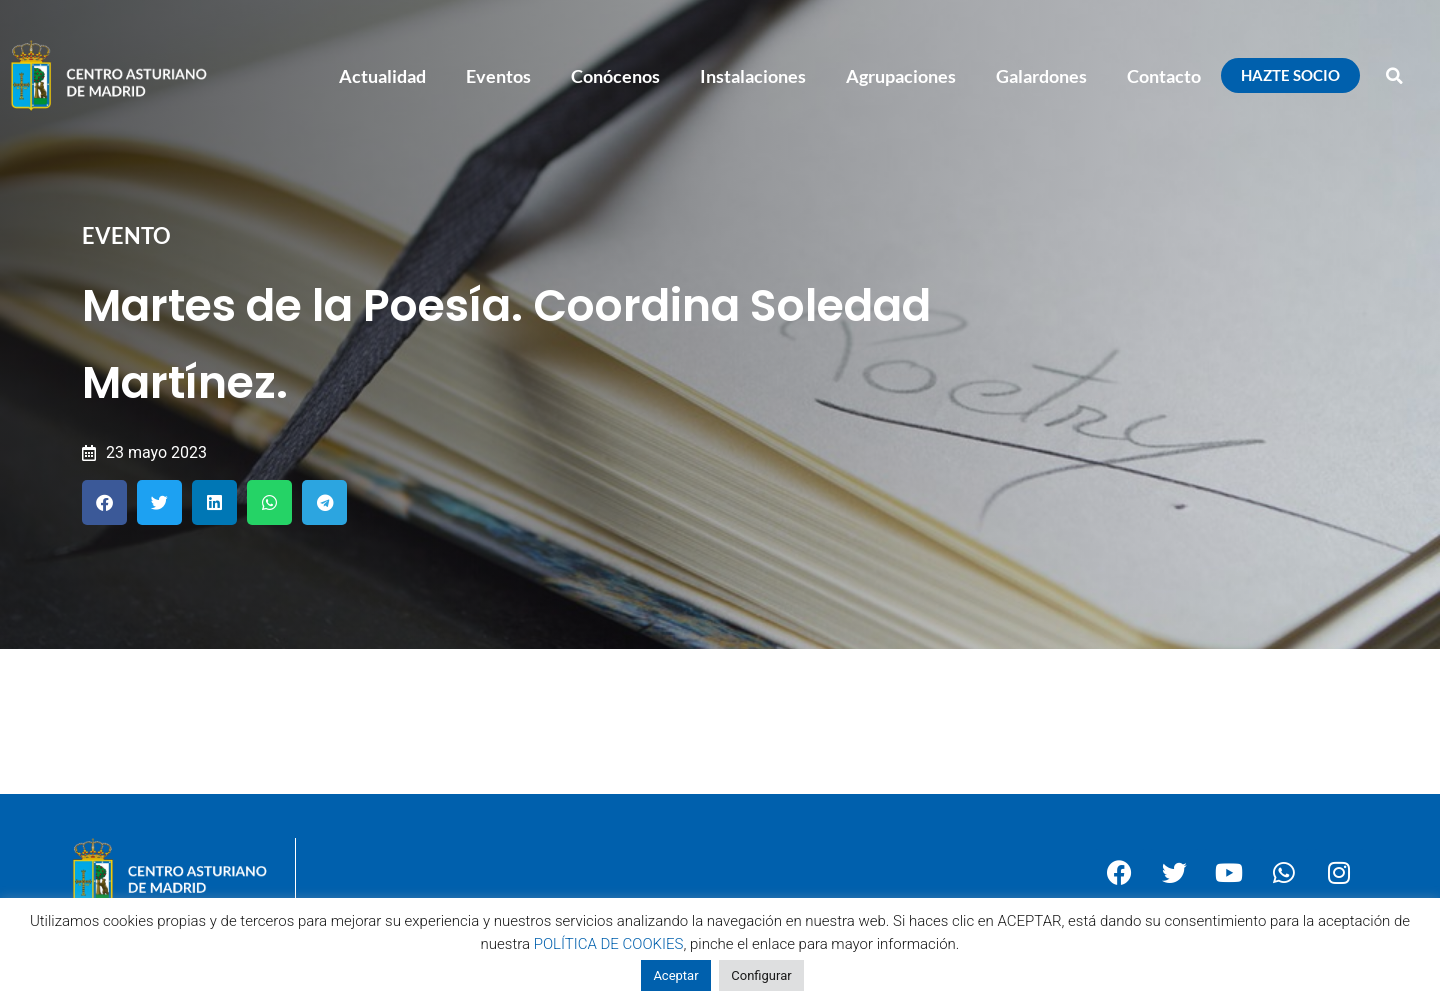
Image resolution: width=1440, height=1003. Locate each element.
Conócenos (615, 76)
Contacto (1164, 76)
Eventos (498, 76)
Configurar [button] (761, 975)
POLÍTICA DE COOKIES (609, 944)
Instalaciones (753, 76)
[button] (1395, 76)
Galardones (1041, 76)
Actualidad (382, 76)
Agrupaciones (901, 76)
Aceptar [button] (675, 975)
